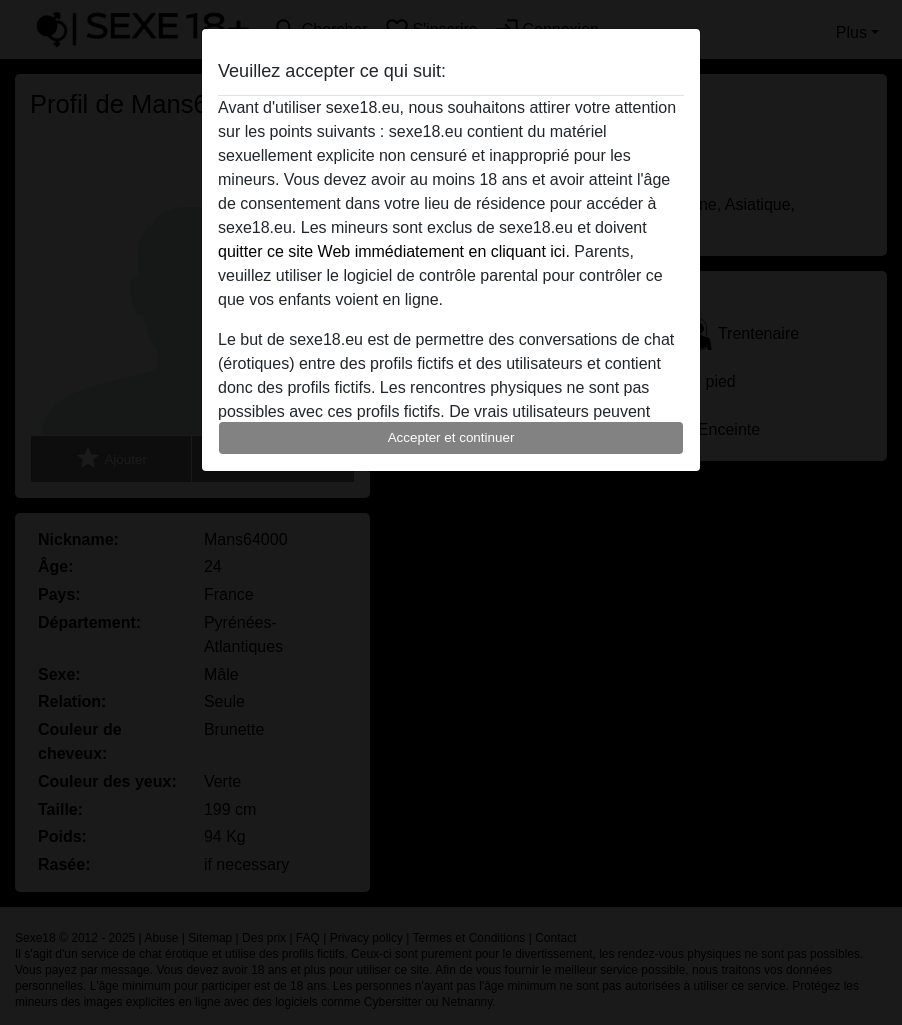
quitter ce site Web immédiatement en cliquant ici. (394, 251)
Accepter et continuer (451, 437)
